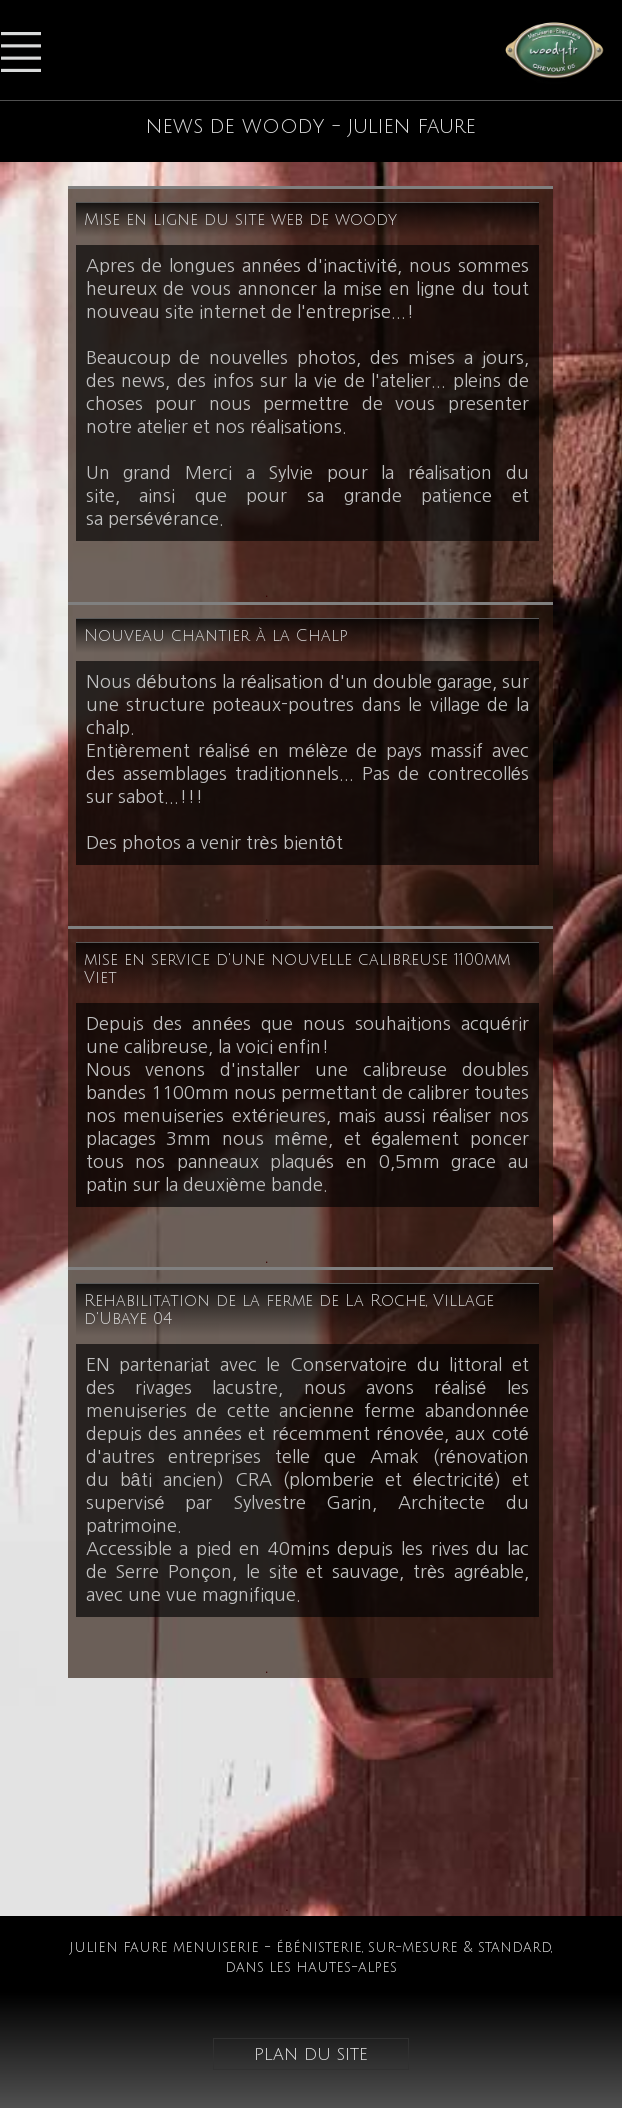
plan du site (311, 2054)
